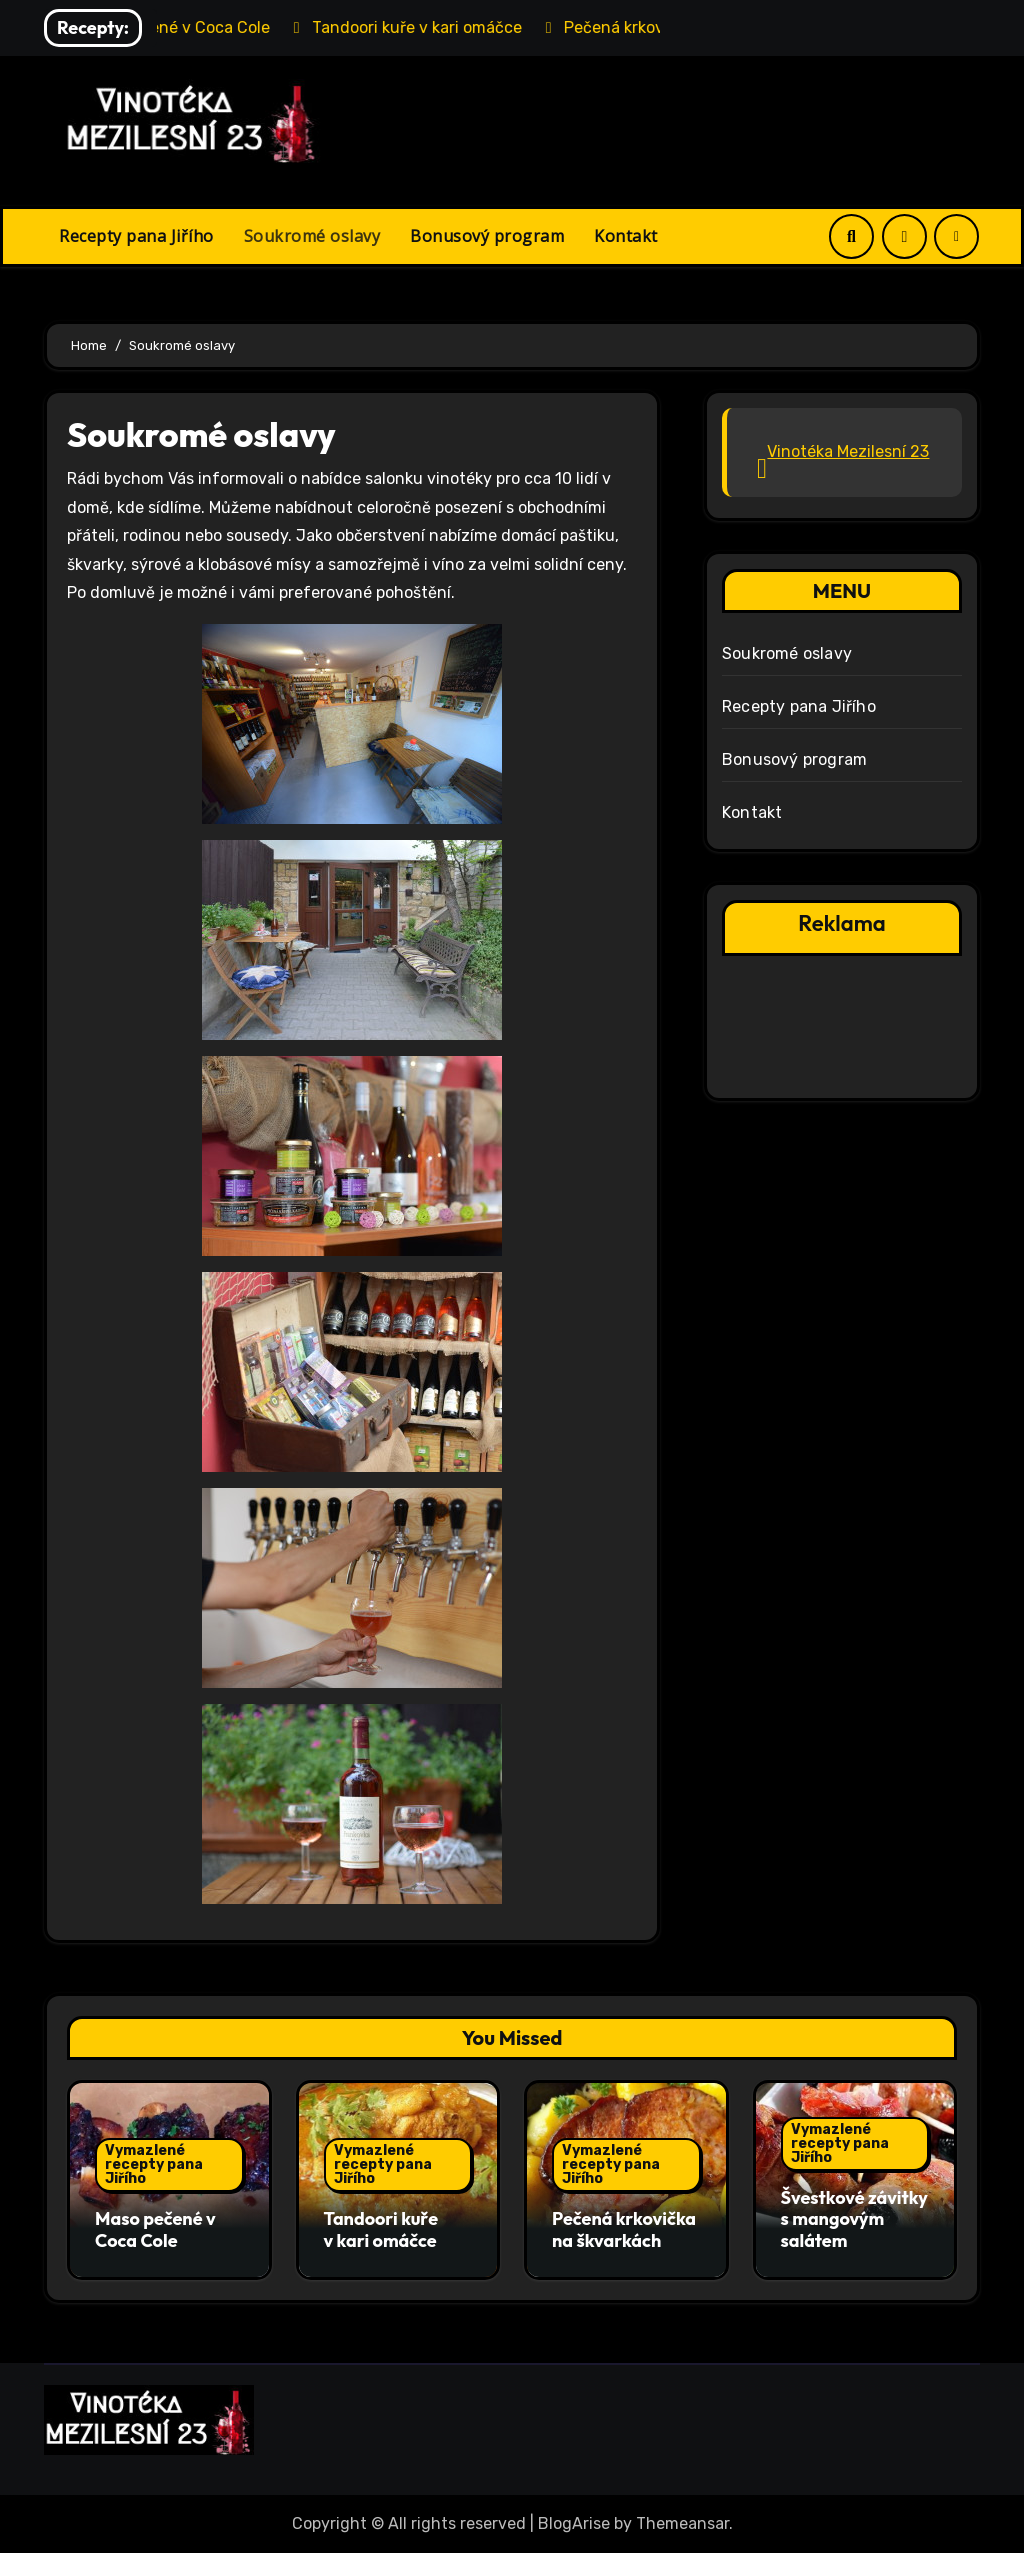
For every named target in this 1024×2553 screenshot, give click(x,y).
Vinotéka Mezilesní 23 (848, 451)
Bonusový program (487, 236)
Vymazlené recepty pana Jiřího (154, 2164)
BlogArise (574, 2523)
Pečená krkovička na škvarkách (624, 2229)
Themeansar (682, 2523)
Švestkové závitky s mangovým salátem (854, 2219)
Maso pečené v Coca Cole (155, 2229)
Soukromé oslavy (312, 236)
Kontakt (626, 236)
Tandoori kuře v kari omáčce (381, 2229)
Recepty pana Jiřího (136, 236)
